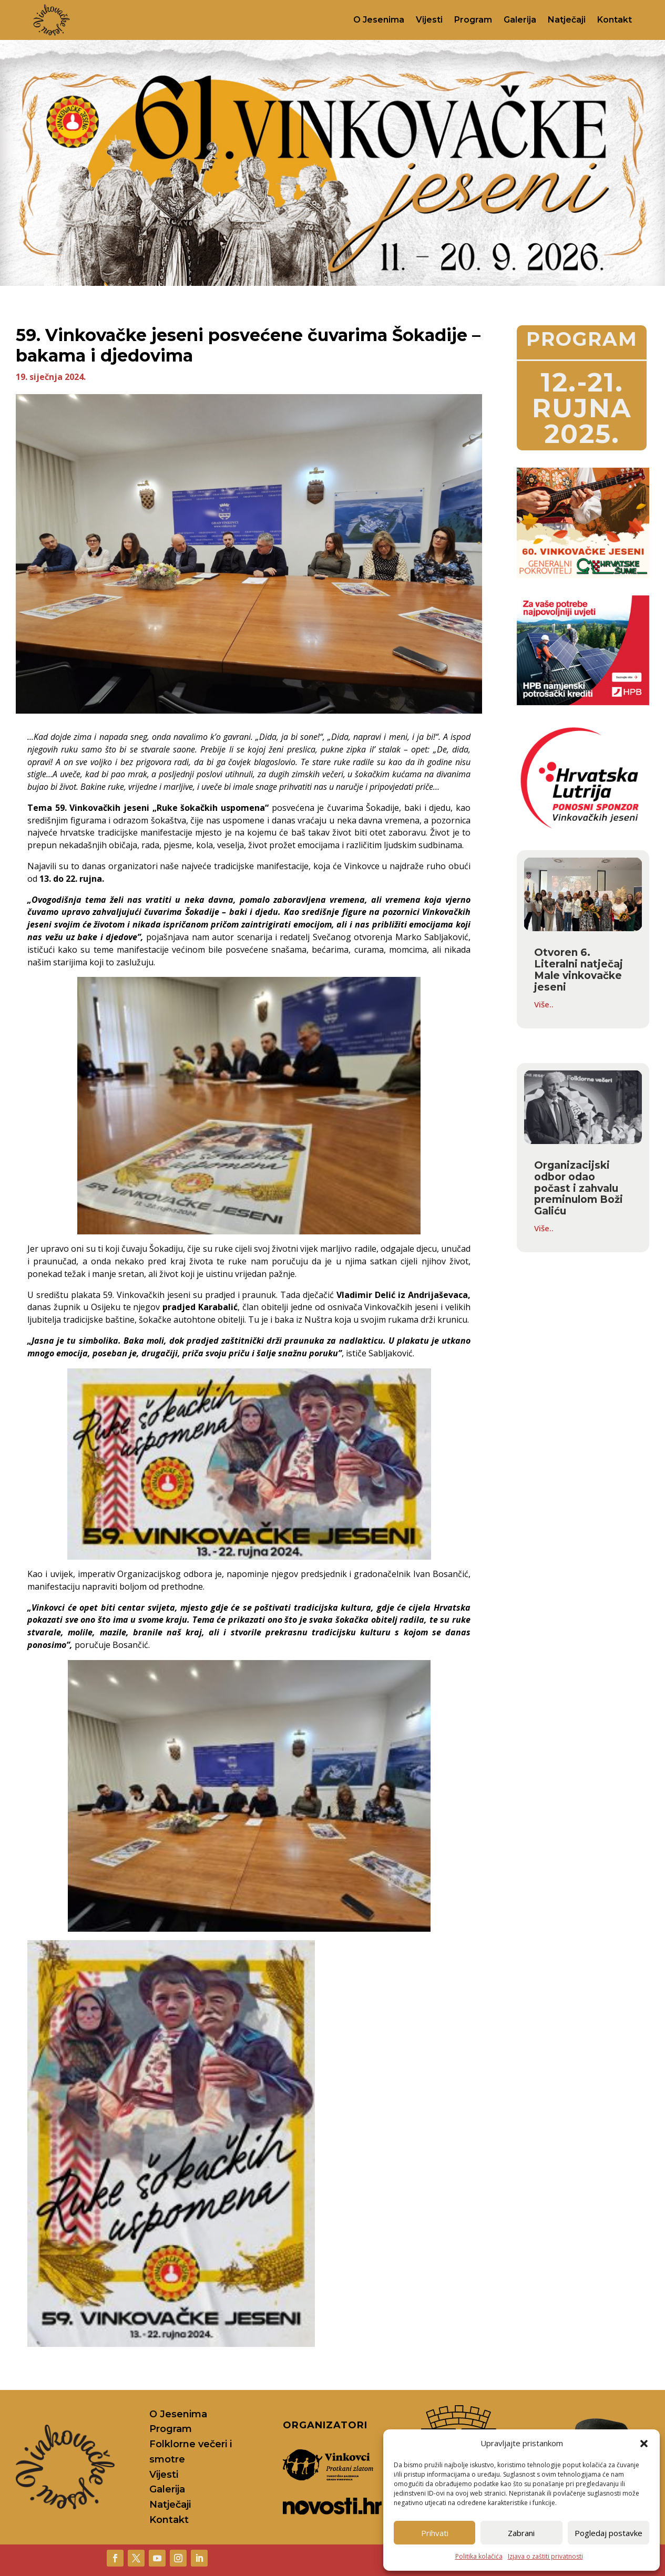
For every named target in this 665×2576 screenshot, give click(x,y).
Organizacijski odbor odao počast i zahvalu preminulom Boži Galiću (578, 1188)
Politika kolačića (479, 2556)
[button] (644, 2443)
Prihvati (434, 2533)
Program (473, 20)
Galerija (520, 20)
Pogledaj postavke (608, 2533)
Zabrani (521, 2533)
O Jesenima (378, 20)
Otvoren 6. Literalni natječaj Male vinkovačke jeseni (578, 969)
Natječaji (567, 20)
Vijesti (429, 20)
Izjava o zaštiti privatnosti (545, 2556)
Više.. (544, 1004)
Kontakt (614, 20)
